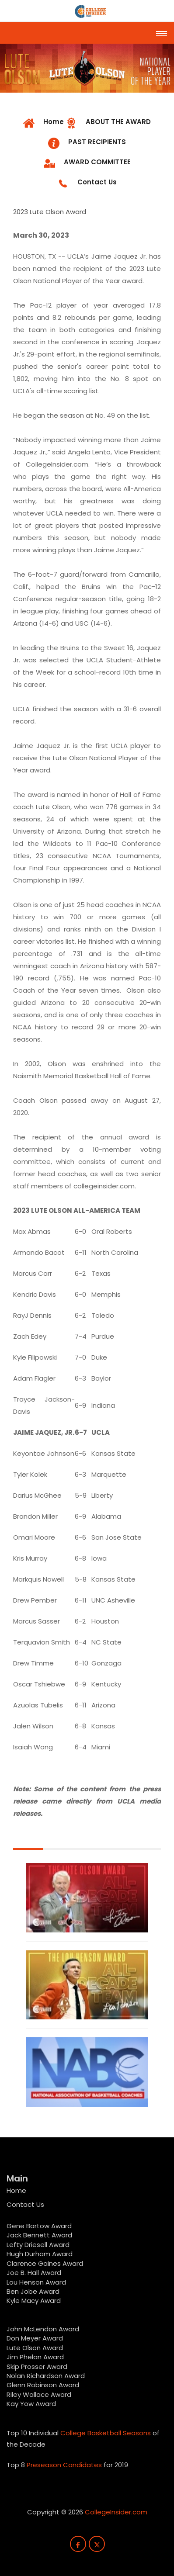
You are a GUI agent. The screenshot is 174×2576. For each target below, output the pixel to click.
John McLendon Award (43, 2329)
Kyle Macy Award (34, 2300)
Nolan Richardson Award (46, 2375)
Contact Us (25, 2204)
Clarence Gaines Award (45, 2263)
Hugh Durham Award (40, 2253)
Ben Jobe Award (33, 2291)
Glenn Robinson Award (43, 2384)
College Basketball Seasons (105, 2433)
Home (16, 2190)
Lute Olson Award (35, 2347)
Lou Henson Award (36, 2282)
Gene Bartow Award (39, 2225)
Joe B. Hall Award (34, 2272)
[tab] (108, 123)
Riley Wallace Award (39, 2394)
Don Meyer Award (35, 2338)
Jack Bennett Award (39, 2235)
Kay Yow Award (31, 2403)
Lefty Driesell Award (38, 2244)
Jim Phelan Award (35, 2356)
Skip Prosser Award (37, 2366)
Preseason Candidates (64, 2464)
